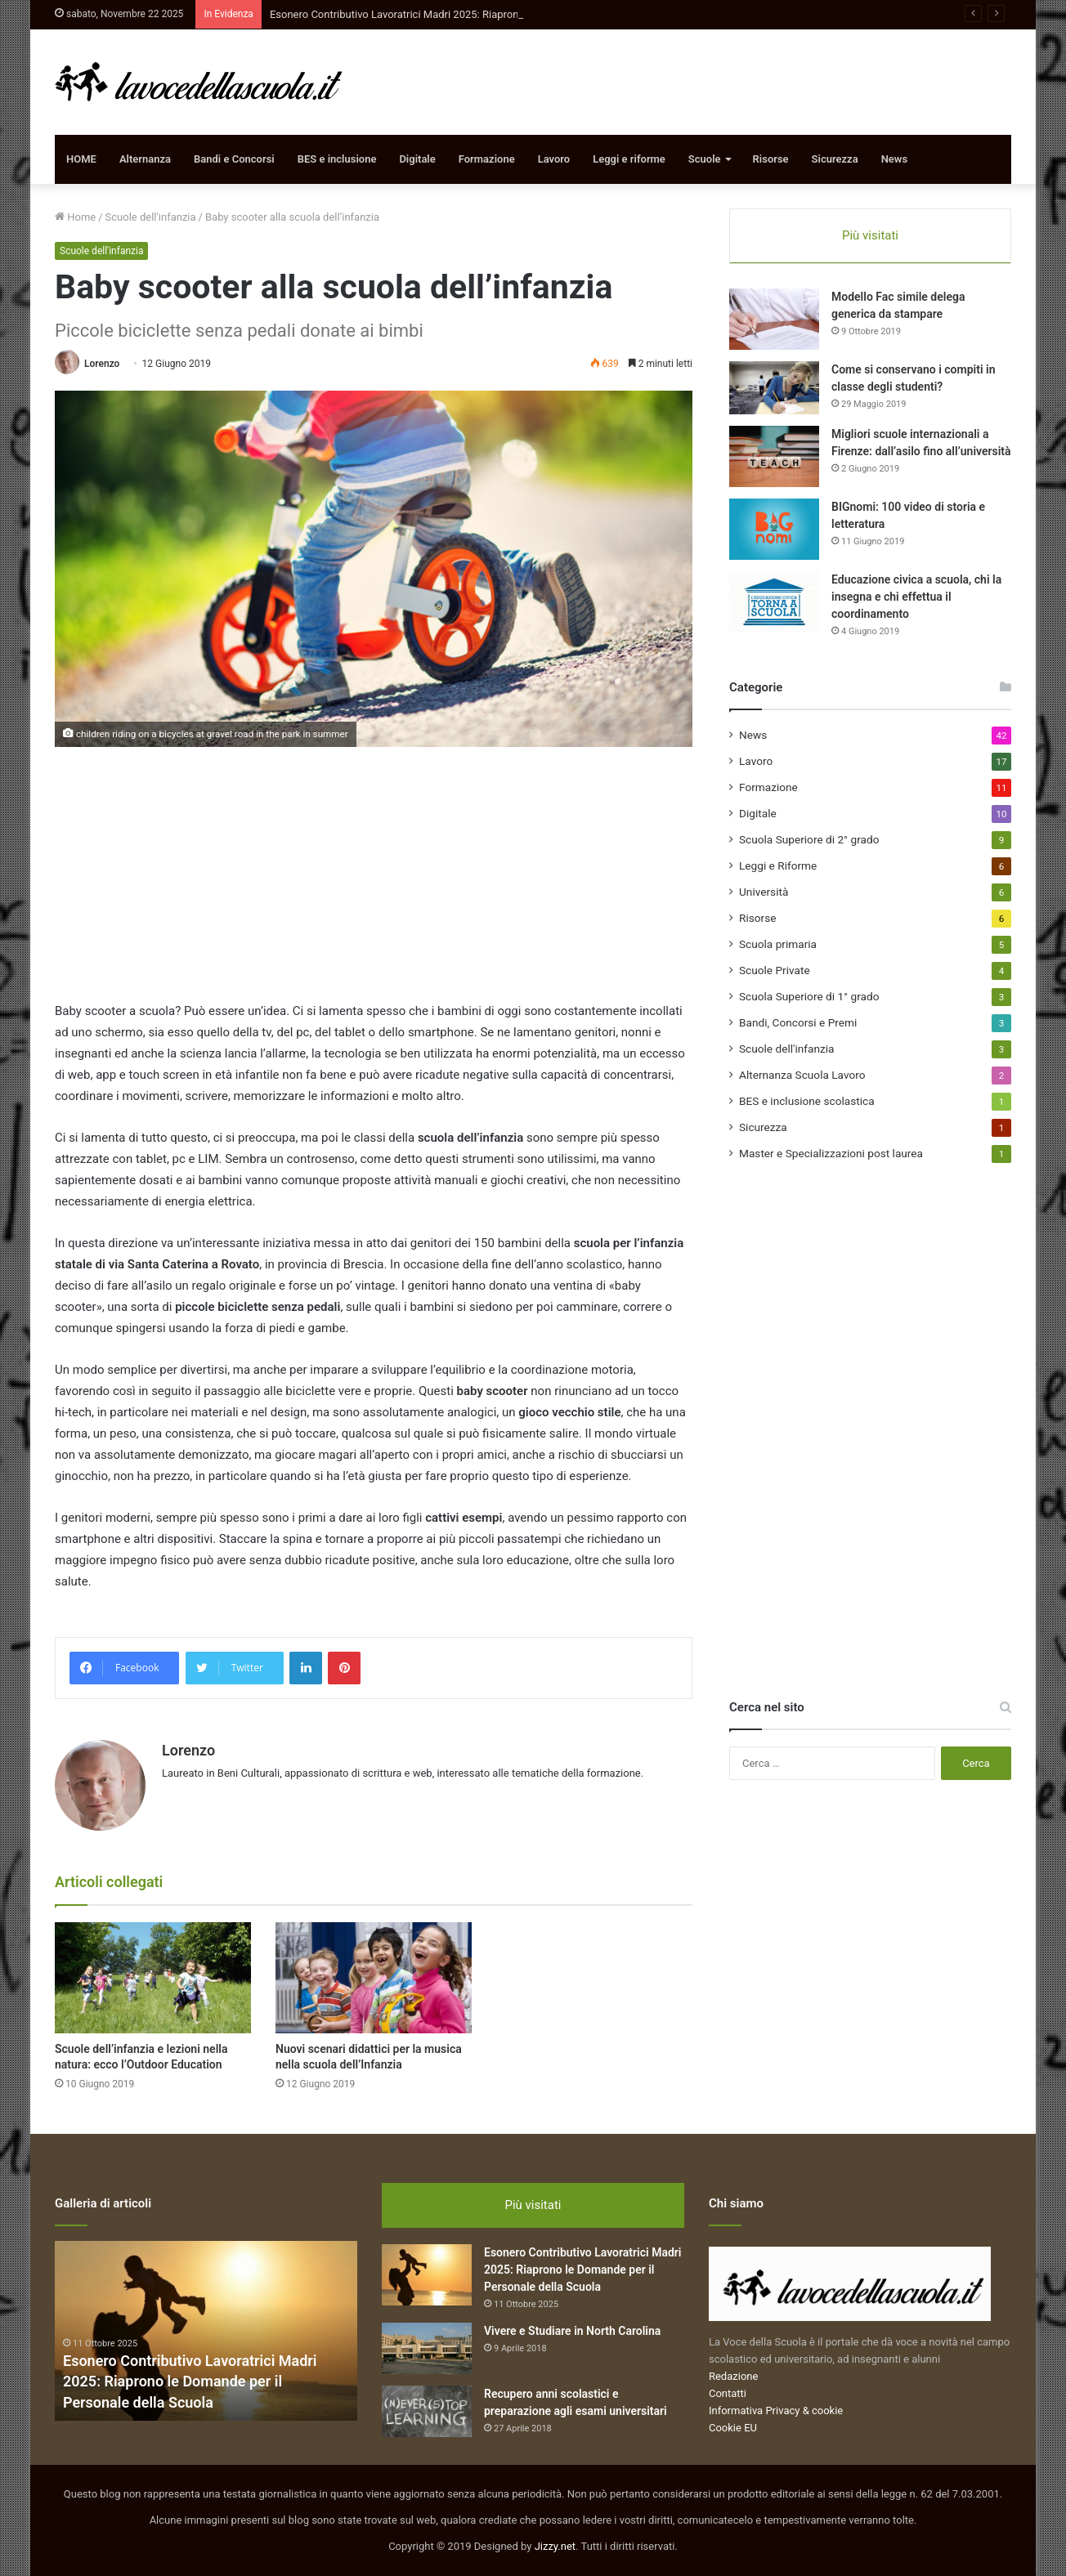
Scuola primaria (778, 943)
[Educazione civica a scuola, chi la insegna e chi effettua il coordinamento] (774, 602)
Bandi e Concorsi (234, 159)
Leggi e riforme (629, 159)
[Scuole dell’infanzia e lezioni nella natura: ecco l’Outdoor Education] (153, 1977)
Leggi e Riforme (778, 865)
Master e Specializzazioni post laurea (831, 1153)
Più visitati (870, 235)
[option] (206, 2331)
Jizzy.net (555, 2546)
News (894, 159)
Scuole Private (774, 970)
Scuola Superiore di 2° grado (809, 839)
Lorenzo (101, 363)
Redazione (733, 2376)
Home (75, 217)
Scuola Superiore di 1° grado (809, 996)
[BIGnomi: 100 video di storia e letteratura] (774, 529)
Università (763, 891)
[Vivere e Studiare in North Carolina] (427, 2348)
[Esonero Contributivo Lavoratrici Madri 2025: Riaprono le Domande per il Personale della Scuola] (427, 2274)
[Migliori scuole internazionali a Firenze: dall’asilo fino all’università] (774, 456)
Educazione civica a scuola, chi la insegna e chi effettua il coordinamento (916, 596)
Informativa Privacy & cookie (776, 2410)
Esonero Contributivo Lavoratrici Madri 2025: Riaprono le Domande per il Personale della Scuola (190, 2381)
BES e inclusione (337, 159)
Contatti (727, 2393)
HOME (81, 159)
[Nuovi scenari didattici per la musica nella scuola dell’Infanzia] (373, 1977)
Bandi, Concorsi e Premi (798, 1022)
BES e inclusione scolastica (807, 1100)
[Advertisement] (373, 885)
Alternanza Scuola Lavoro (802, 1074)
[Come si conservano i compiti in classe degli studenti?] (774, 387)
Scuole (704, 159)
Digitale (417, 159)
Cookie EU (733, 2428)
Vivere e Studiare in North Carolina (572, 2330)
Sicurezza (835, 159)
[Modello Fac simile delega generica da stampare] (774, 319)
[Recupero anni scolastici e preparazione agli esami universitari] (427, 2411)
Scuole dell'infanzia (150, 217)
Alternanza (145, 159)
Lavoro (554, 159)
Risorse (771, 159)
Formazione (487, 159)
